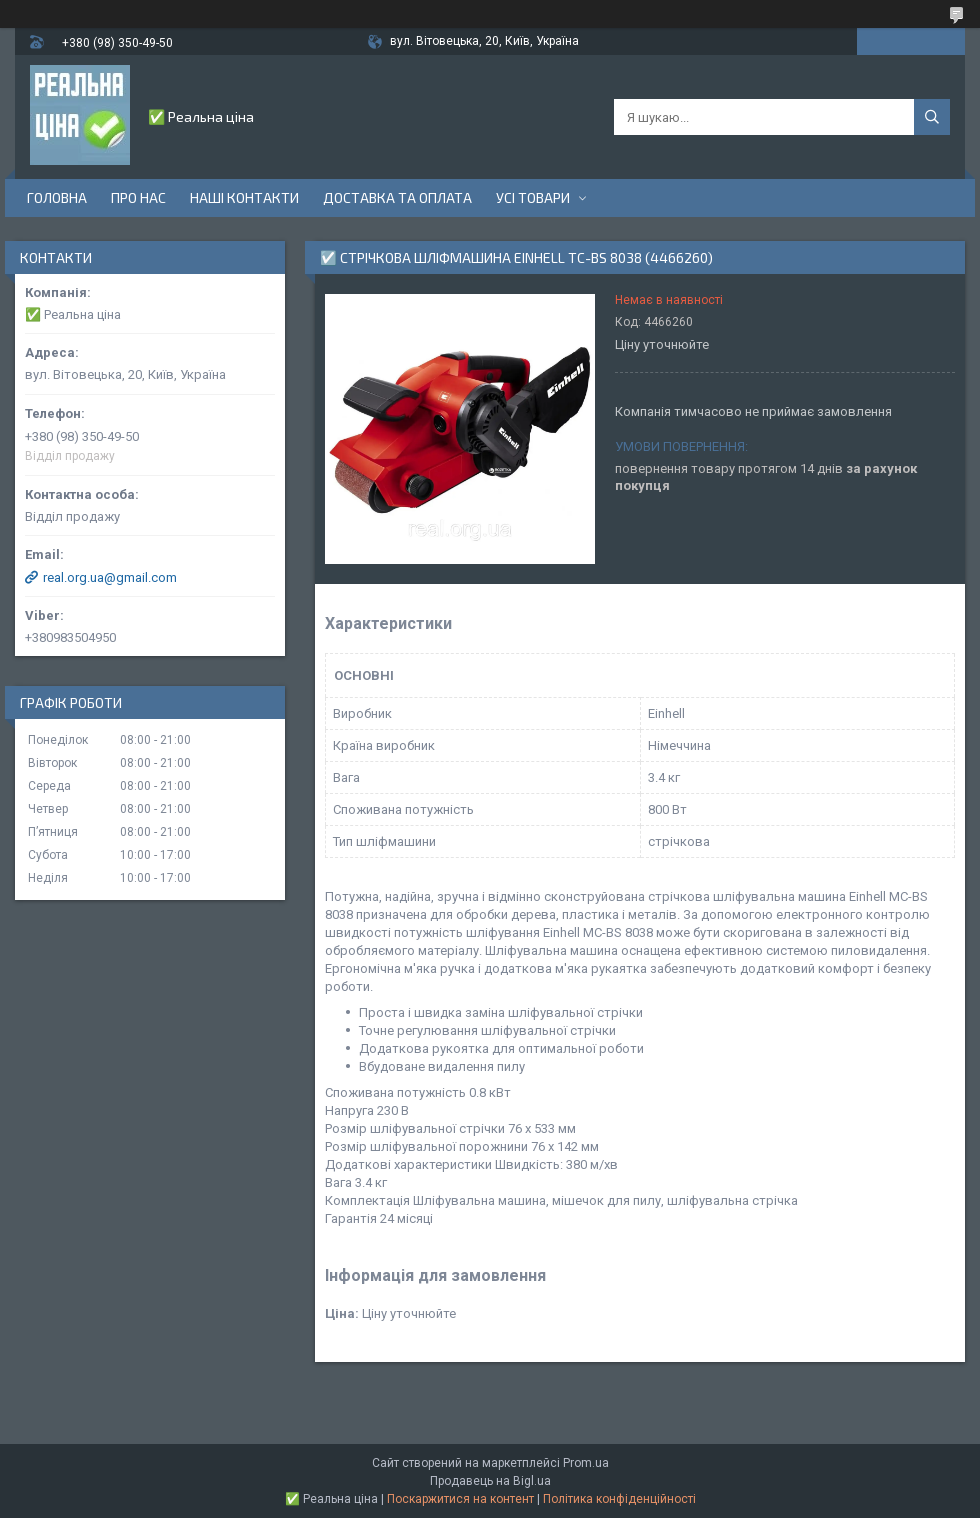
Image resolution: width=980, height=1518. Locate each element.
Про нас (138, 197)
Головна (57, 197)
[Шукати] (932, 117)
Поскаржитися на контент (460, 1499)
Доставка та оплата (397, 197)
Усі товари (533, 197)
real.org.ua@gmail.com (110, 577)
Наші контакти (244, 197)
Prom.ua (586, 1463)
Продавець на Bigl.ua (490, 1481)
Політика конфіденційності (619, 1499)
